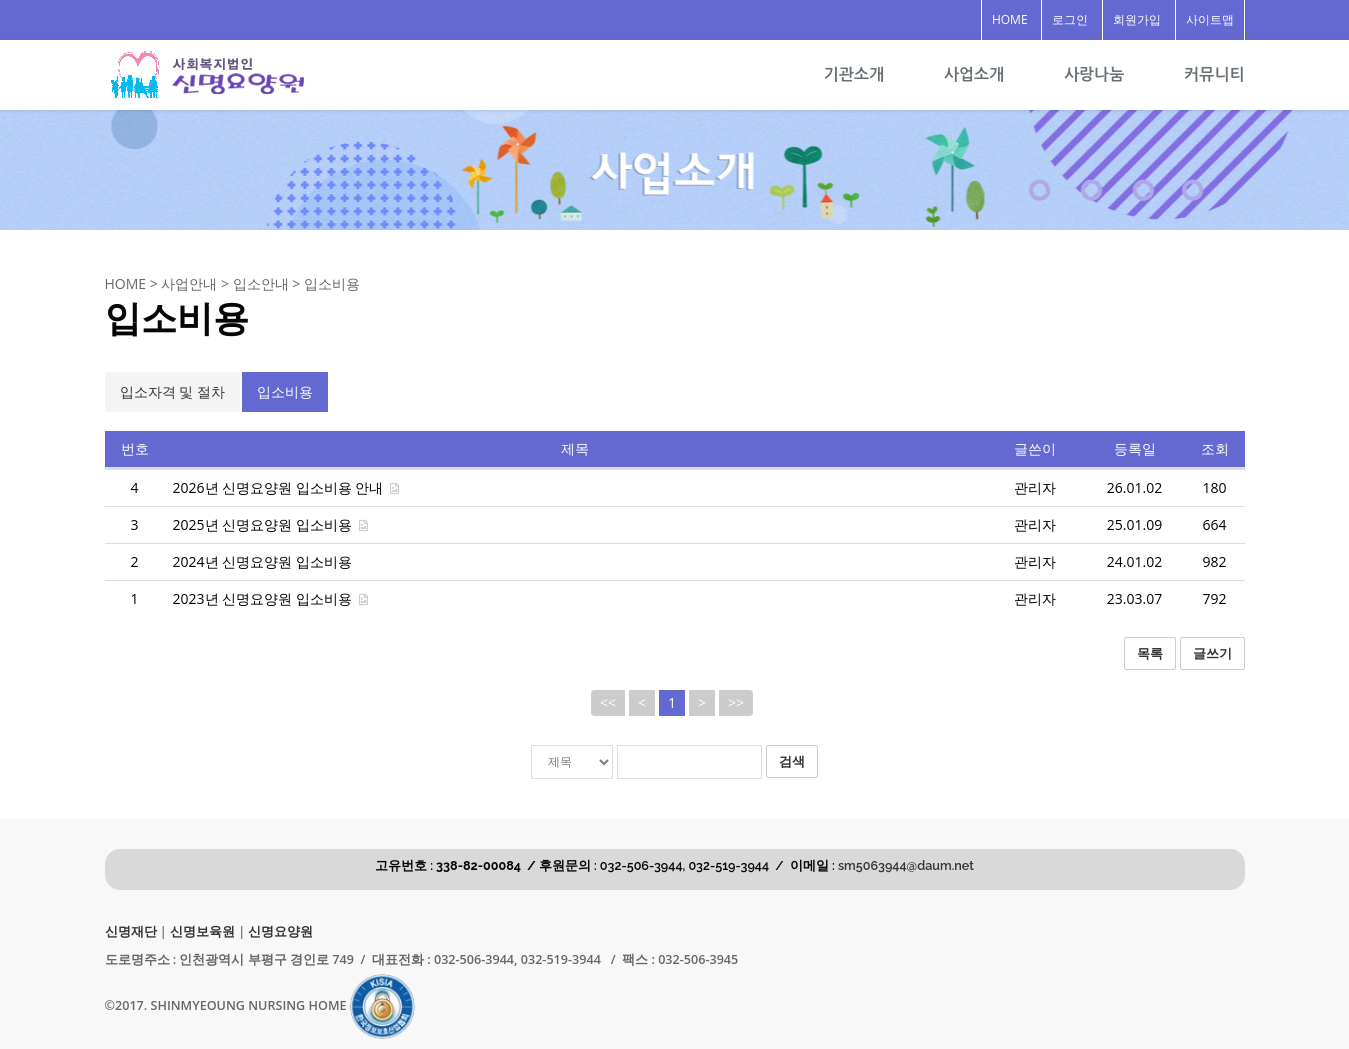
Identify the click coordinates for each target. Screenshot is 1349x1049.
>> (736, 702)
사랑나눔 (1094, 74)
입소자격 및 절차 (172, 391)
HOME (1010, 19)
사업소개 (974, 74)
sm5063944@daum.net (906, 865)
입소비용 (285, 391)
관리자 (1035, 487)
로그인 (1070, 19)
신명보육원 (202, 931)
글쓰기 (1212, 653)
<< (608, 702)
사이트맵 (1210, 19)
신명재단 (131, 931)
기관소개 (854, 74)
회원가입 (1137, 19)
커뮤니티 (1214, 74)
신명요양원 (280, 931)
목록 (1150, 653)
